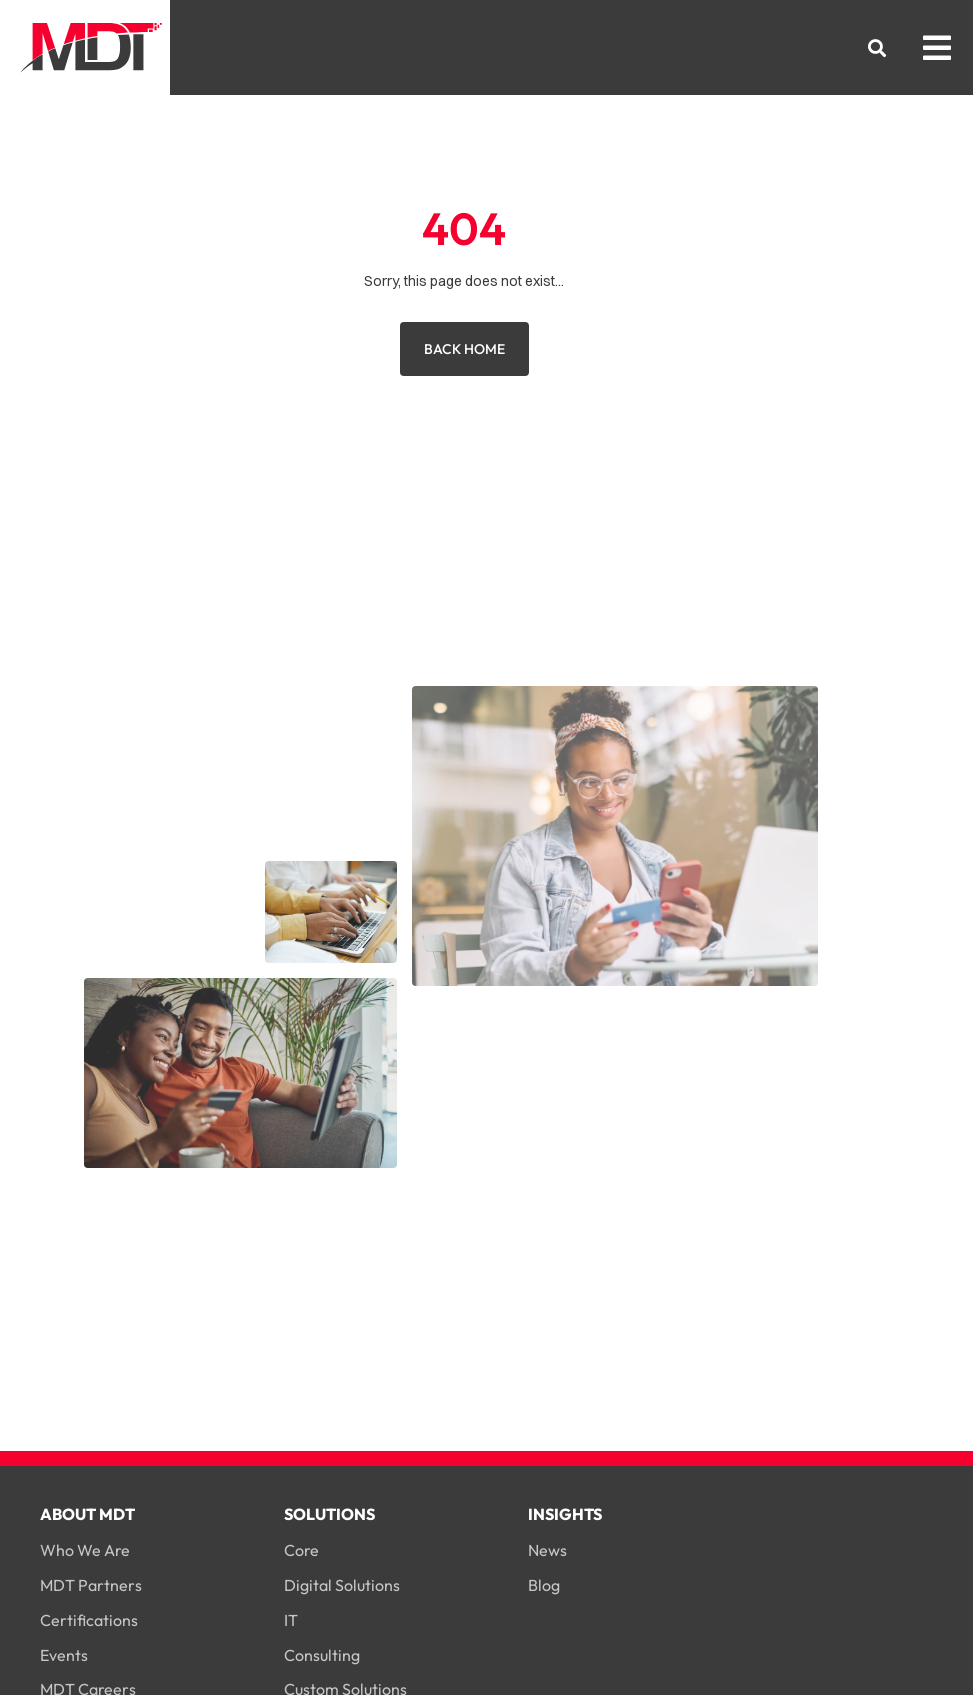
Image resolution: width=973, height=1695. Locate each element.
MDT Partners (91, 1585)
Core (301, 1550)
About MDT (87, 1514)
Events (64, 1655)
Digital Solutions (342, 1585)
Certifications (89, 1620)
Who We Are (85, 1550)
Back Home (464, 349)
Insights (565, 1514)
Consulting (322, 1655)
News (547, 1550)
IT (291, 1620)
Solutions (329, 1514)
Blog (544, 1585)
